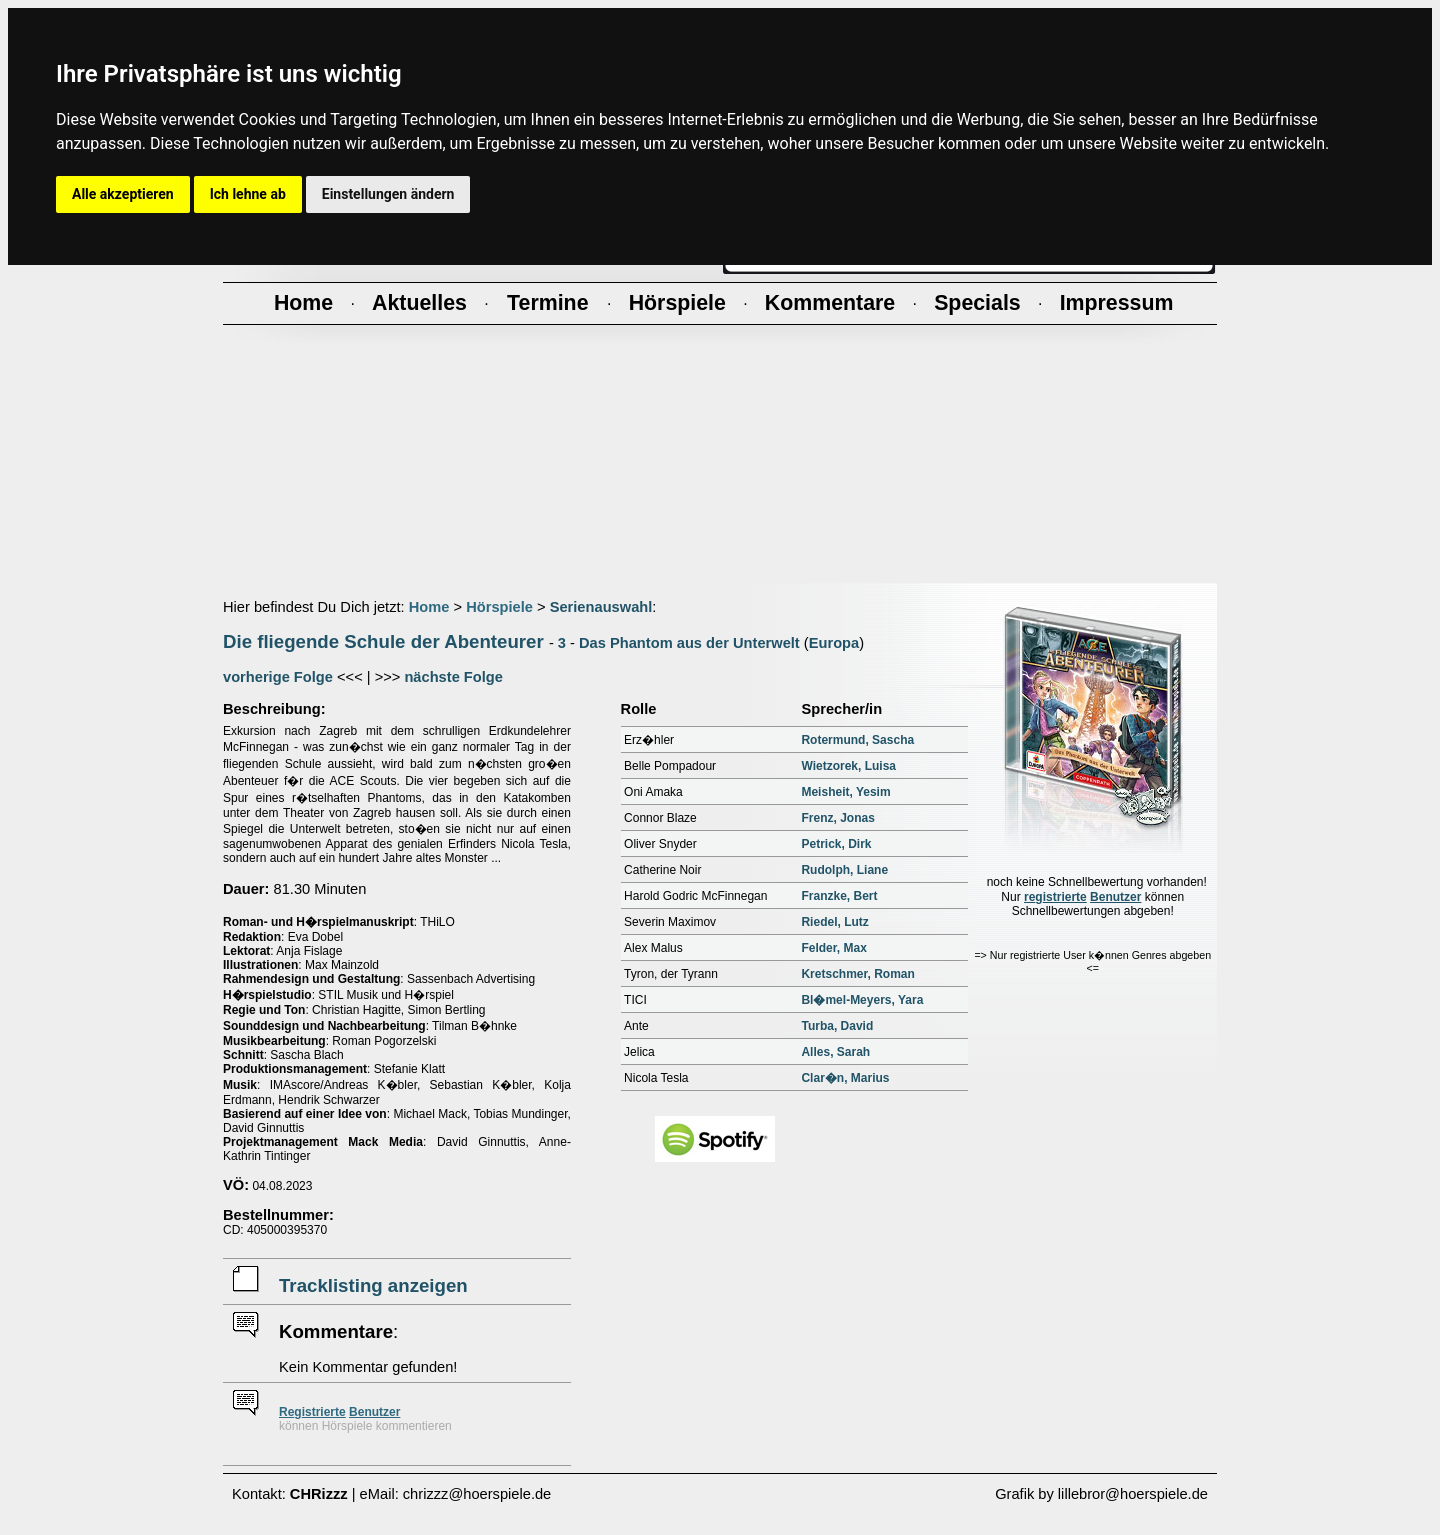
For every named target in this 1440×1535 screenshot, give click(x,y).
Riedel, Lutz (834, 922)
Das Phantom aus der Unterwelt (689, 643)
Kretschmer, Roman (857, 974)
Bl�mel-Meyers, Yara (862, 1000)
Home (429, 607)
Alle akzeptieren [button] (123, 194)
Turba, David (837, 1026)
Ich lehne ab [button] (248, 194)
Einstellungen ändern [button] (388, 194)
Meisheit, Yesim (845, 792)
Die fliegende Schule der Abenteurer (383, 641)
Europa (834, 643)
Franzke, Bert (839, 896)
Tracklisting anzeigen (373, 1285)
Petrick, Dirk (836, 844)
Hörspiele (499, 607)
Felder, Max (833, 948)
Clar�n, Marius (845, 1078)
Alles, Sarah (835, 1052)
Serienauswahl (601, 607)
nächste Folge (453, 677)
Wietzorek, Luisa (848, 766)
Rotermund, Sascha (857, 740)
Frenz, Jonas (837, 818)
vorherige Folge (278, 677)
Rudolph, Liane (844, 870)
